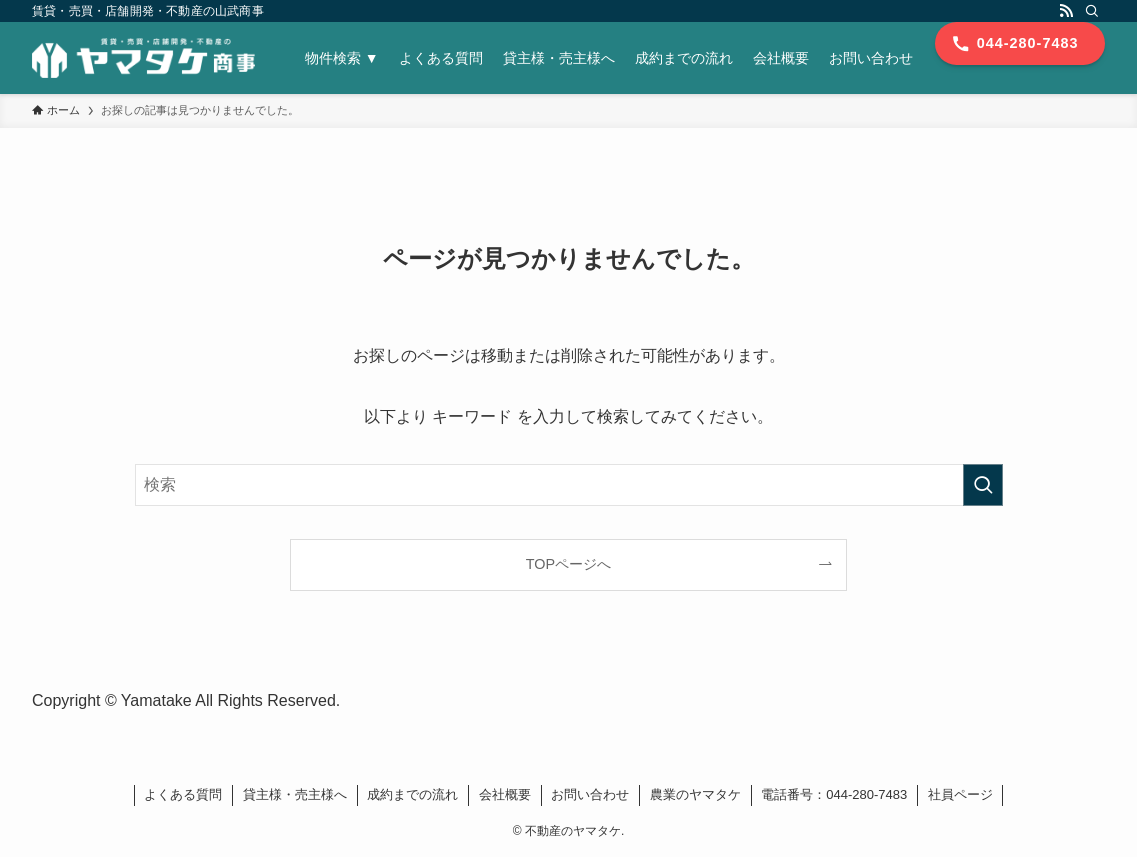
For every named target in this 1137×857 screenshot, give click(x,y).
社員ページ (960, 794)
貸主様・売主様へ (295, 794)
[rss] (1066, 11)
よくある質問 (183, 794)
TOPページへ (568, 564)
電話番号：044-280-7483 (834, 794)
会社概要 (505, 794)
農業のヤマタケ (695, 794)
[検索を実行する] (983, 485)
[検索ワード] (569, 485)
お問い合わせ (590, 794)
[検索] (1092, 11)
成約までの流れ (412, 794)
